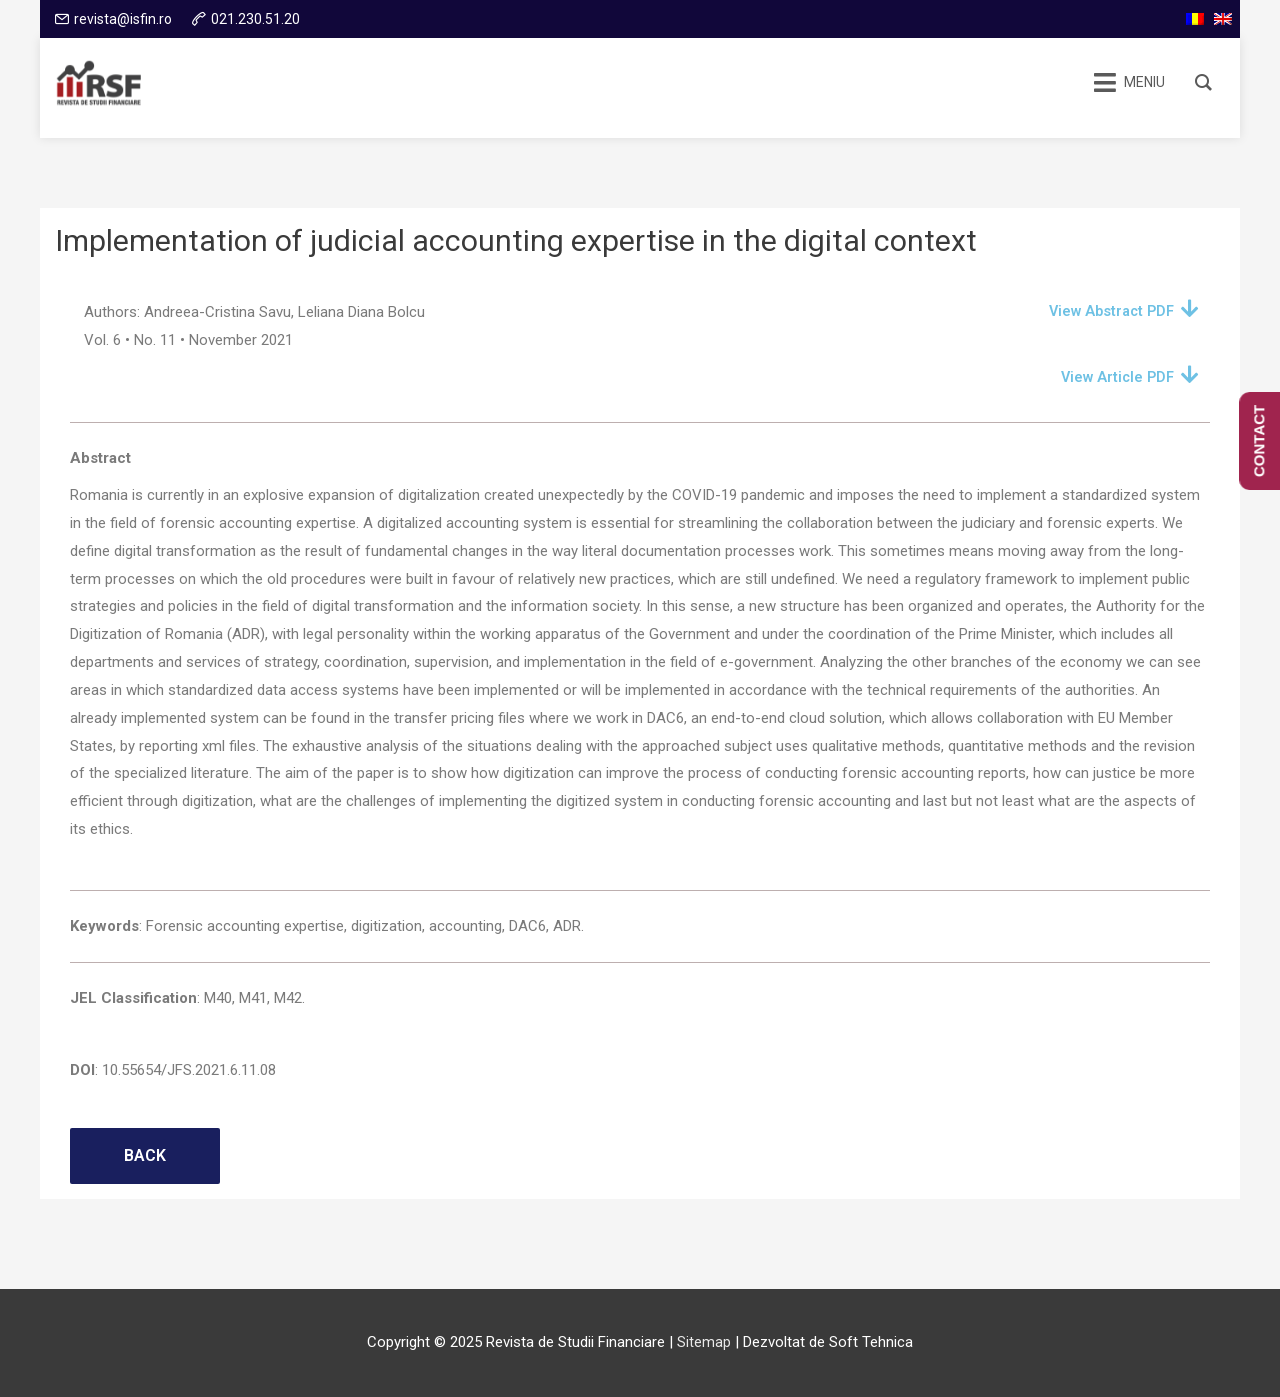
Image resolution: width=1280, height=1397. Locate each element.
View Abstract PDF (1108, 311)
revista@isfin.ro (123, 19)
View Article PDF (1115, 377)
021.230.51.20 (255, 19)
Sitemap (704, 1342)
